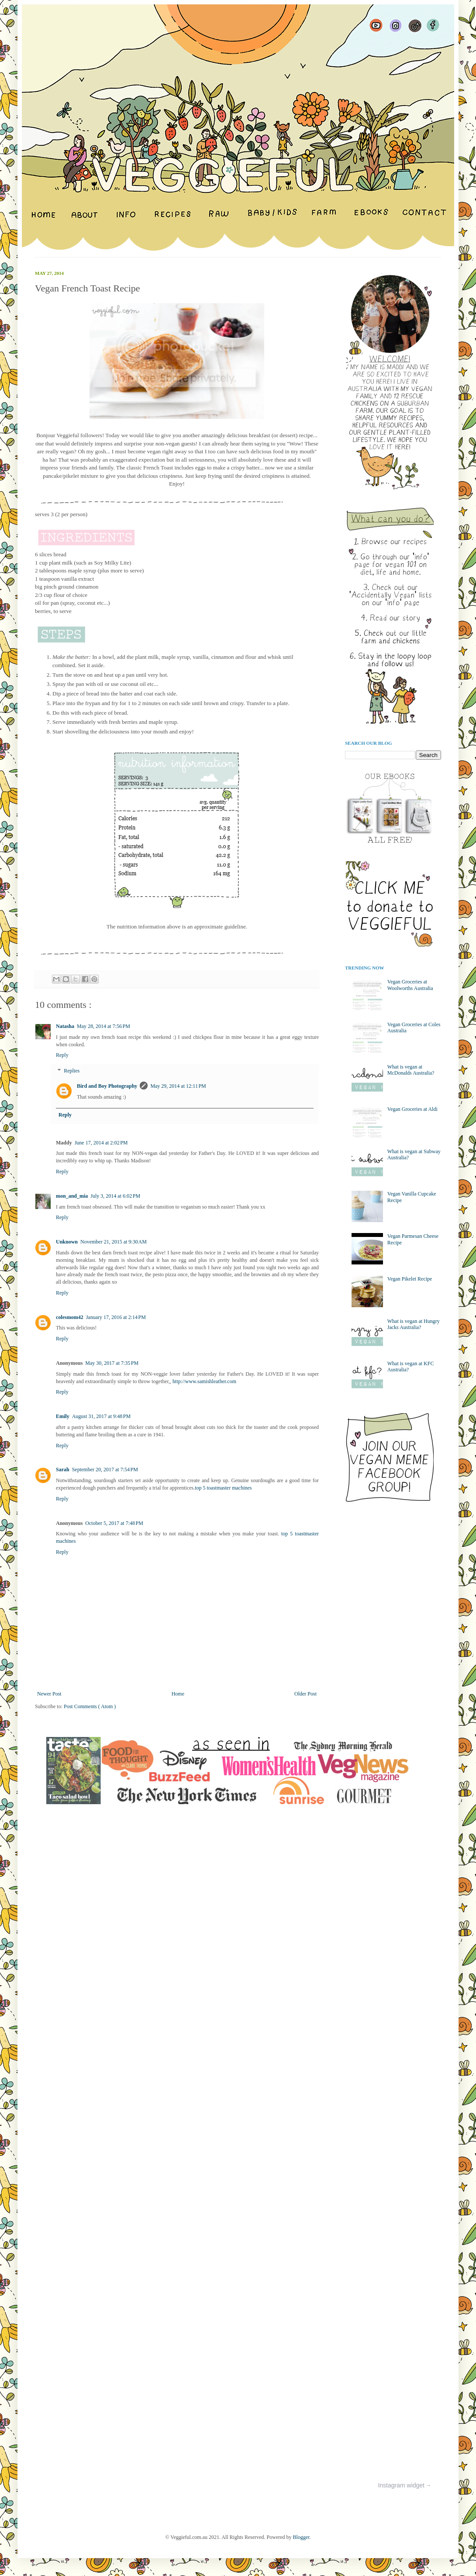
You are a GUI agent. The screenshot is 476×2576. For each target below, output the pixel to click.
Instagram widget (401, 2485)
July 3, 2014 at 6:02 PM (115, 1196)
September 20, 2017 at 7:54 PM (105, 1469)
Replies (71, 1071)
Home (178, 1694)
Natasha (65, 1026)
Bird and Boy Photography (107, 1086)
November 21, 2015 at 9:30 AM (113, 1242)
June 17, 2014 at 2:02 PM (101, 1143)
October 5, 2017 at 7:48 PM (114, 1523)
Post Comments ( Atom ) (90, 1706)
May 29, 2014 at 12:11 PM (178, 1086)
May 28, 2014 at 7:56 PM (103, 1026)
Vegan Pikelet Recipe (409, 1279)
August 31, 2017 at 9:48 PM (101, 1416)
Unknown (67, 1242)
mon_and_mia (72, 1196)
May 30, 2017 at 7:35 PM (111, 1363)
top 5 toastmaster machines (223, 1488)
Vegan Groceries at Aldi (412, 1109)
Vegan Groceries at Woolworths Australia (410, 985)
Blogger (301, 2537)
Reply (62, 1055)
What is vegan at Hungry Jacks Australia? (413, 1324)
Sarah (62, 1469)
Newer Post (49, 1694)
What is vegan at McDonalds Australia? (411, 1070)
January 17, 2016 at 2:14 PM (116, 1317)
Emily (62, 1416)
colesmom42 (69, 1317)
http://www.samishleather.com (204, 1381)
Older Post (305, 1694)
